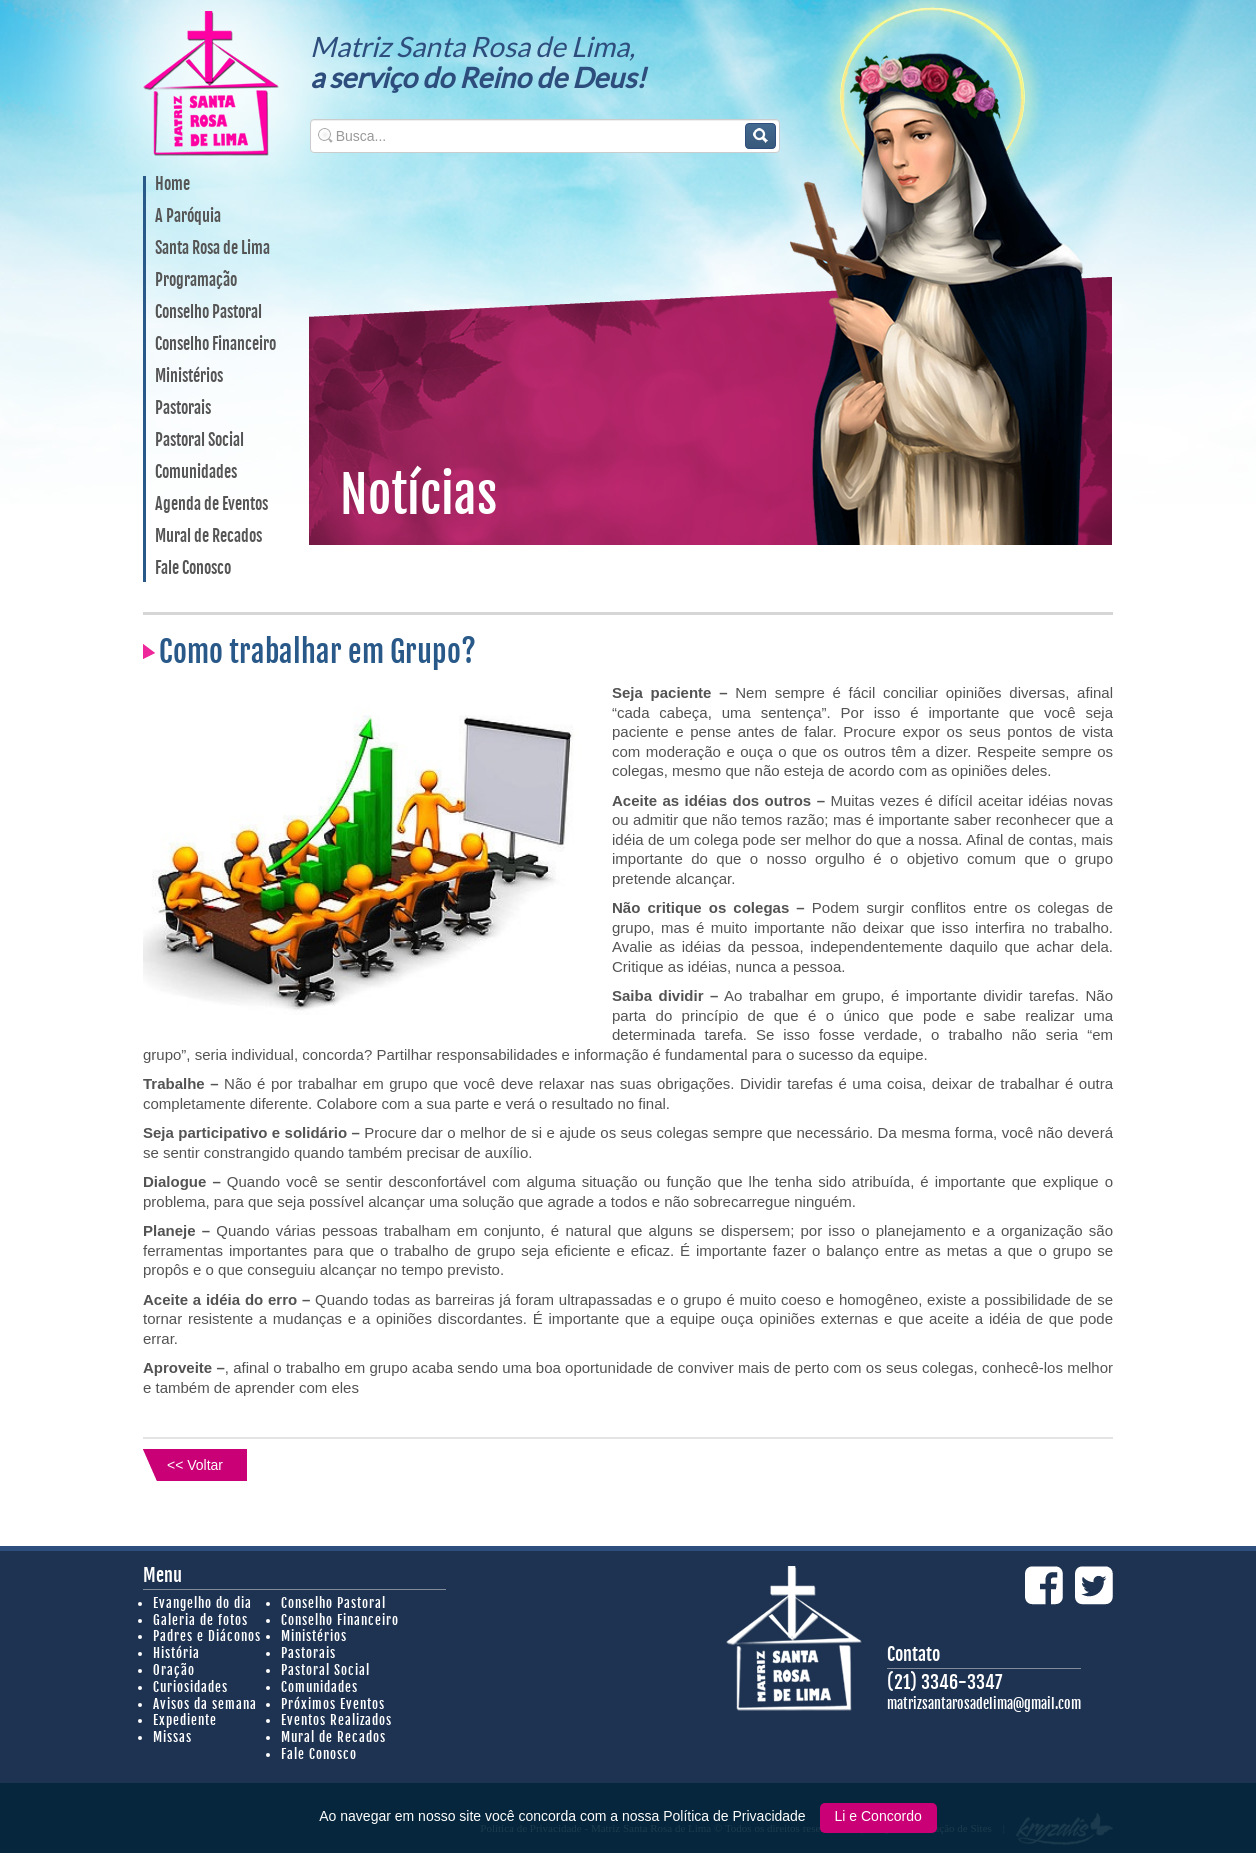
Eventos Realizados (336, 1720)
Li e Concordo (878, 1816)
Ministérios (189, 377)
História (176, 1653)
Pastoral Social (199, 441)
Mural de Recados (208, 537)
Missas (172, 1737)
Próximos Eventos (333, 1704)
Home (172, 185)
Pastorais (183, 409)
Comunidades (196, 473)
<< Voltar (195, 1465)
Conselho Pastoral (208, 313)
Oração (174, 1670)
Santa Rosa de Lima (212, 249)
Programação (196, 281)
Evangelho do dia (202, 1603)
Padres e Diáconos (207, 1636)
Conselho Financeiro (215, 345)
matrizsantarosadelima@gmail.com (984, 1703)
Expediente (185, 1720)
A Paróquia (188, 217)
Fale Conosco (193, 569)
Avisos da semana (205, 1704)
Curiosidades (190, 1687)
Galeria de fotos (200, 1620)
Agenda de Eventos (211, 505)
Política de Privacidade (736, 1816)
